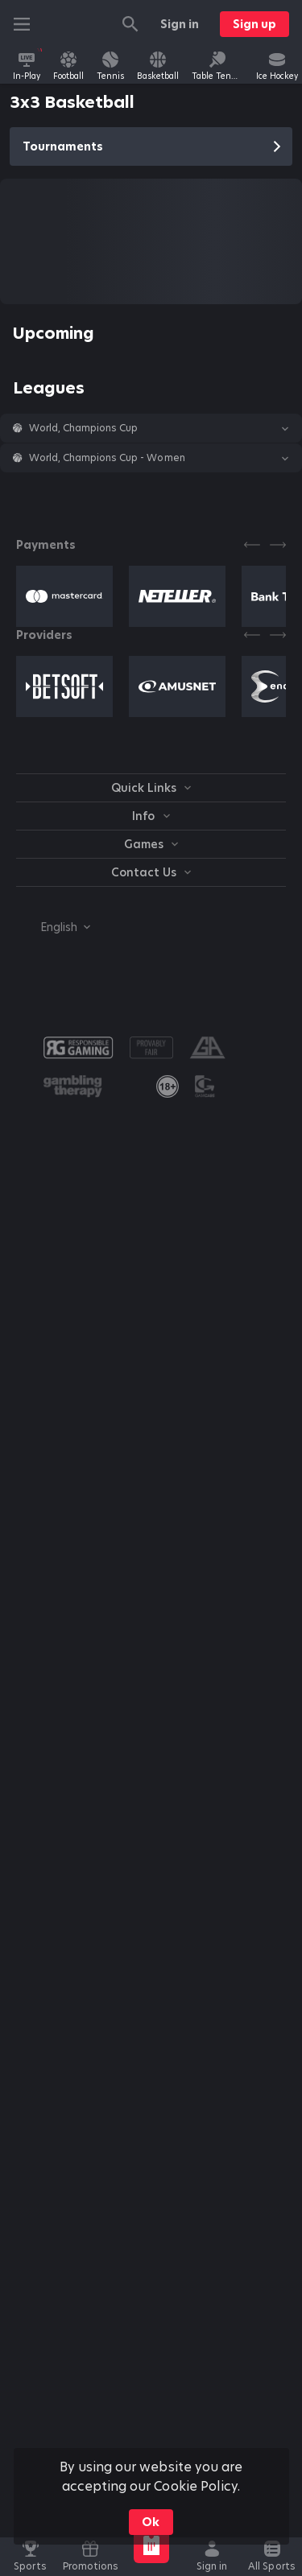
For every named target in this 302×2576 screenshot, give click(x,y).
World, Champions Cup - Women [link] (107, 457)
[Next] (278, 545)
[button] (151, 428)
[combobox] (53, 927)
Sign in (179, 24)
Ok (150, 2522)
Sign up (254, 24)
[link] (26, 66)
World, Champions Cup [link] (83, 428)
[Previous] (252, 545)
